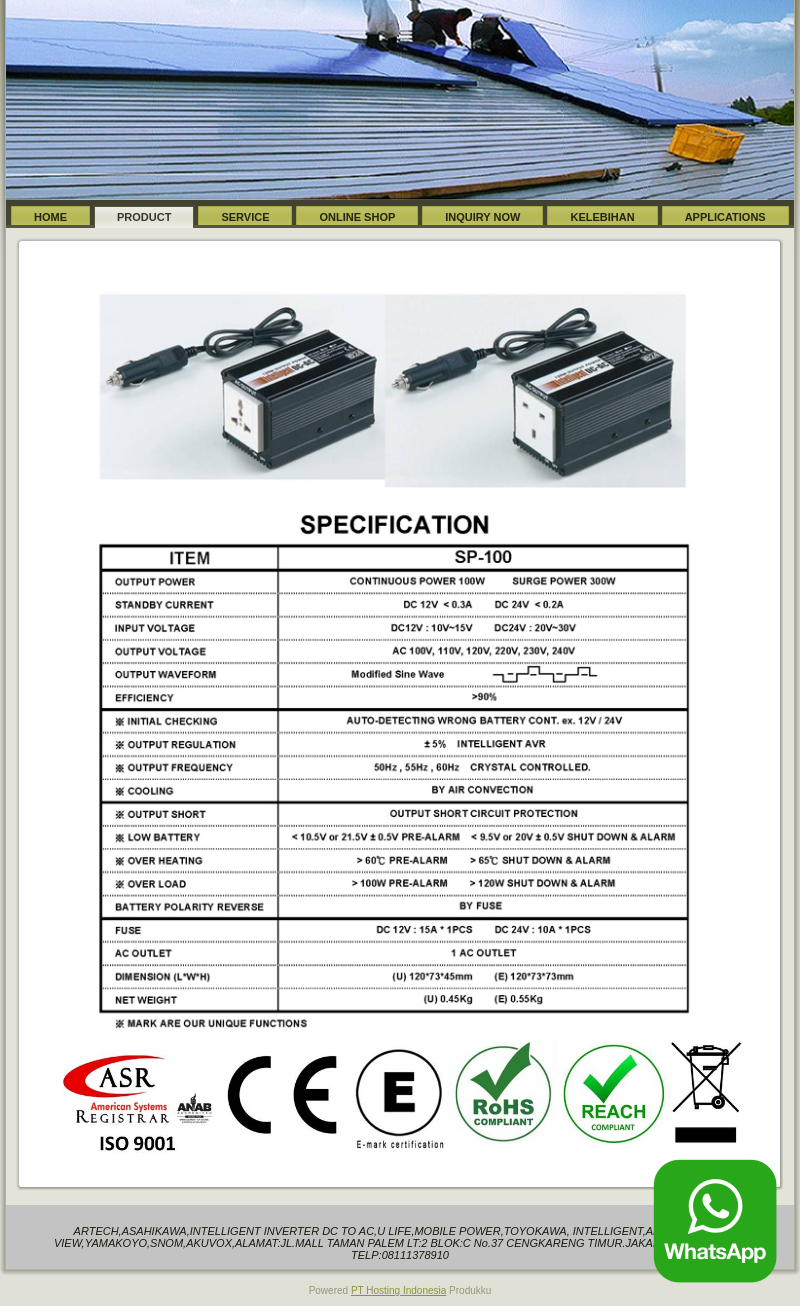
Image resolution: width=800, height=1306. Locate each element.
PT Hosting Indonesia (398, 1290)
